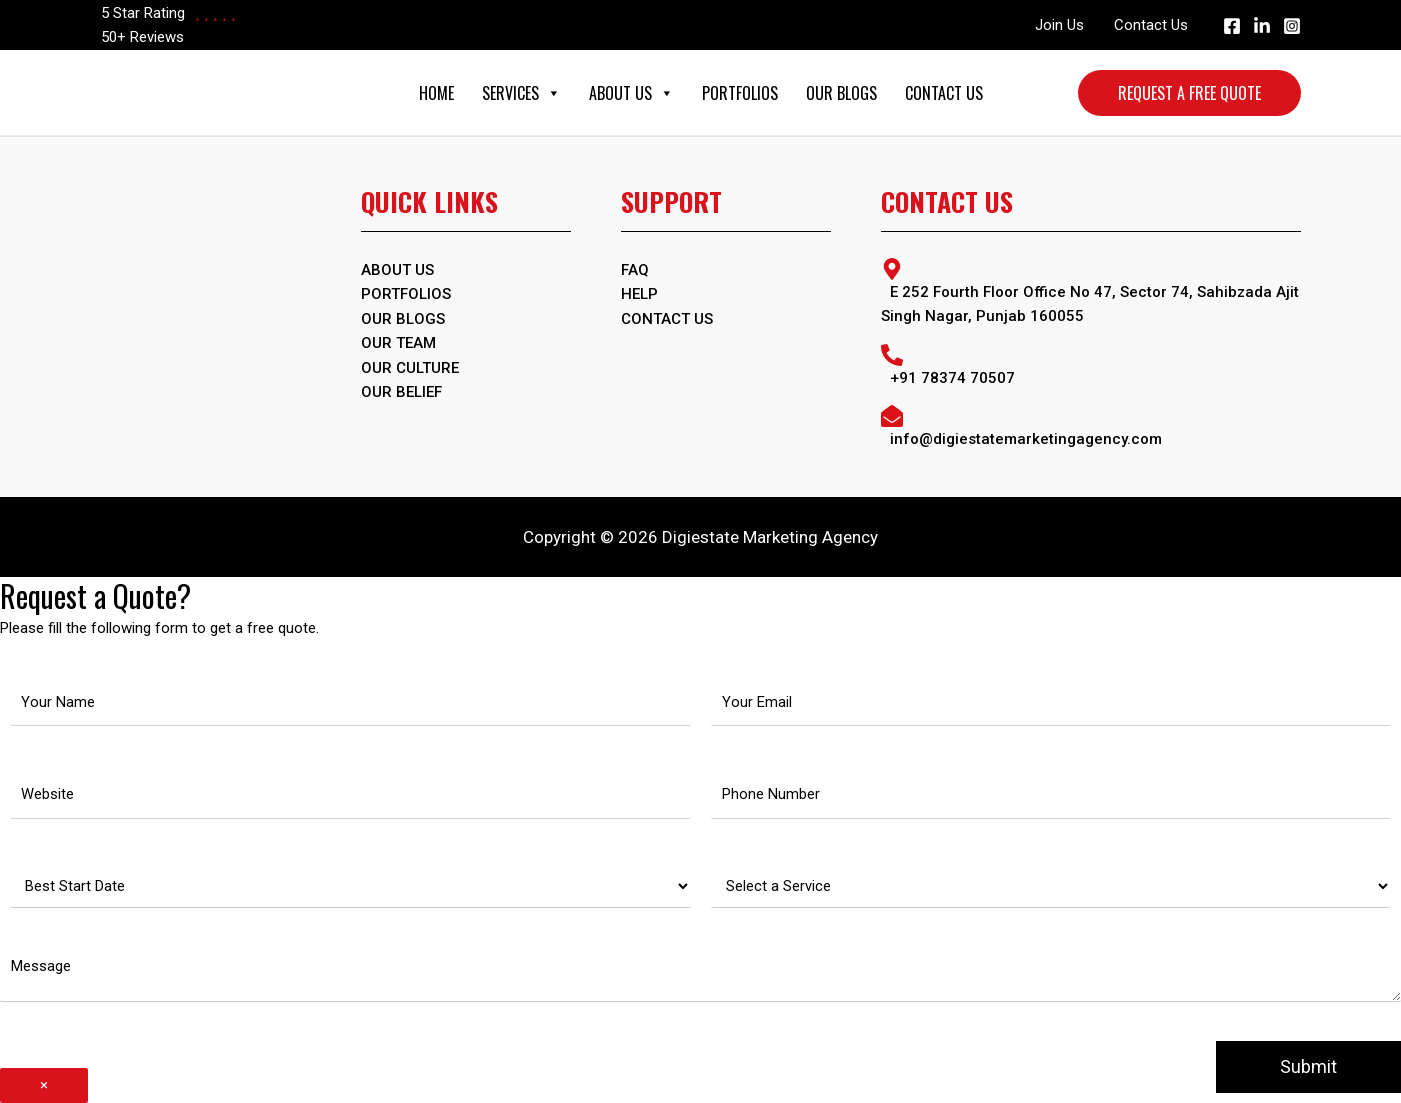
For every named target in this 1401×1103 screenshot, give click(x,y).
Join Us (1059, 25)
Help (639, 294)
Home (436, 93)
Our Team (398, 342)
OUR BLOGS (403, 318)
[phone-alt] (1091, 364)
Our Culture (410, 366)
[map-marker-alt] (1091, 291)
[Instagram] (1292, 26)
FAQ (635, 270)
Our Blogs (841, 93)
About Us (631, 93)
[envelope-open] (1091, 425)
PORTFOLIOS (406, 294)
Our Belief (401, 390)
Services (521, 93)
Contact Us (1151, 25)
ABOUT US (397, 270)
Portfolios (740, 93)
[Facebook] (1232, 26)
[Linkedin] (1262, 26)
